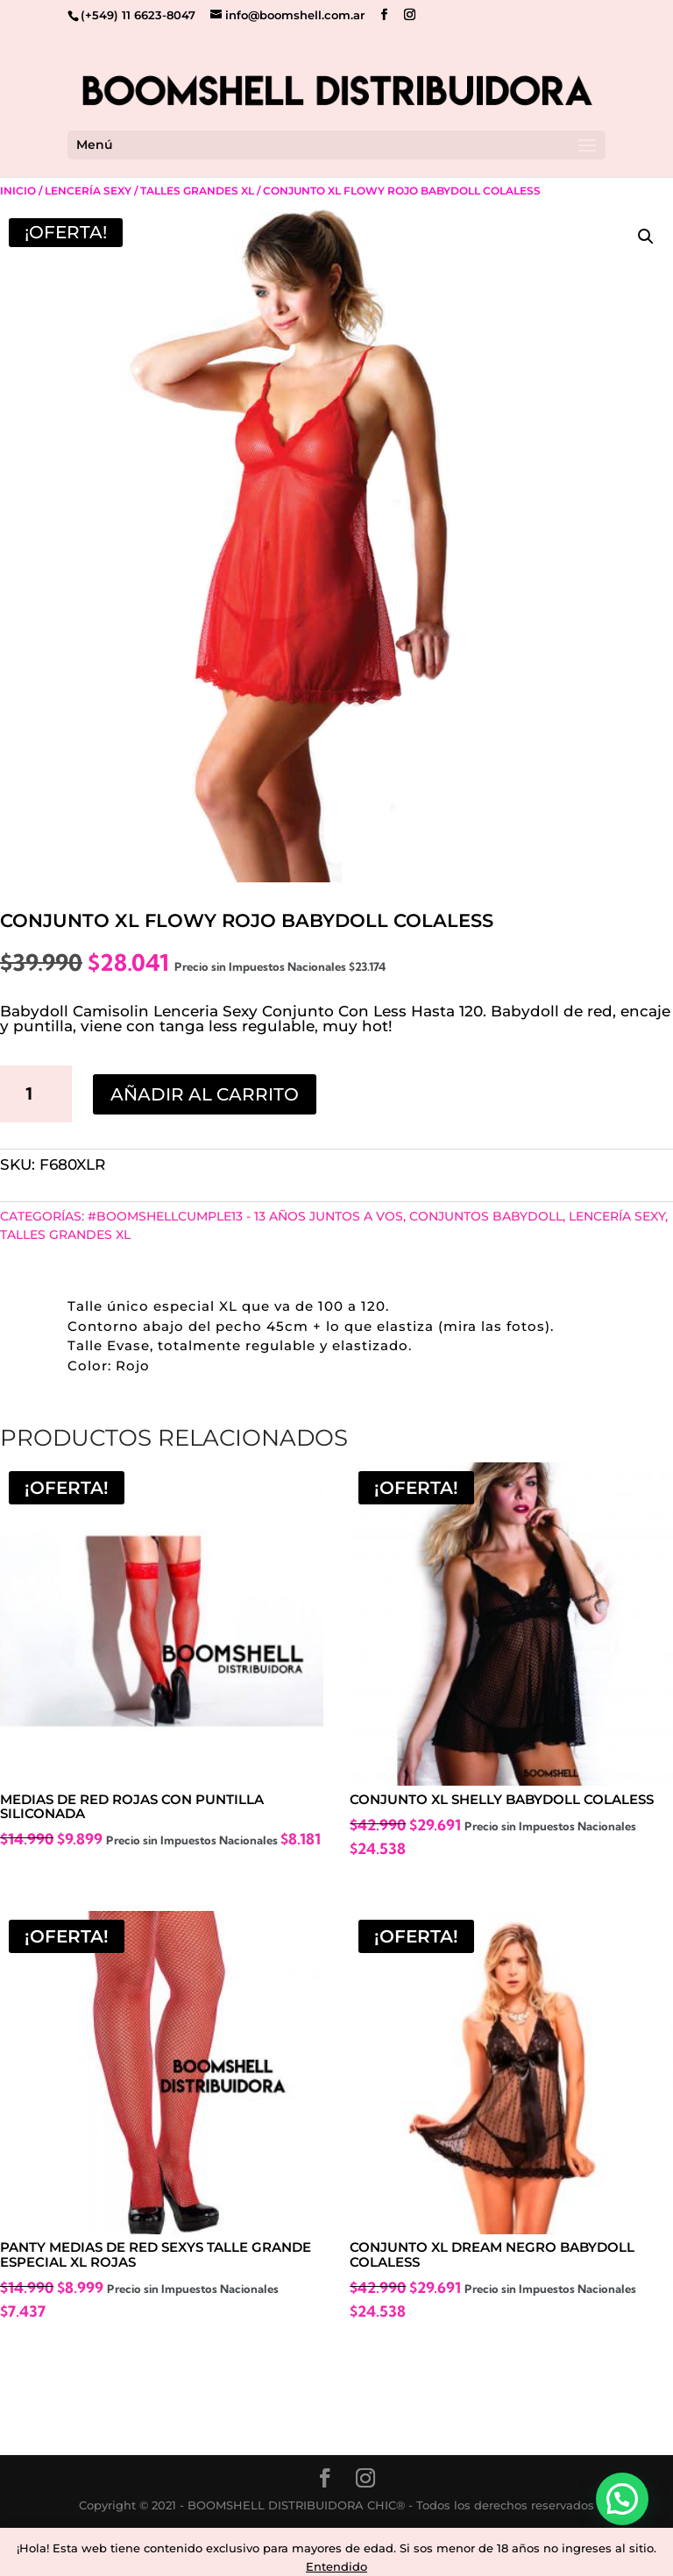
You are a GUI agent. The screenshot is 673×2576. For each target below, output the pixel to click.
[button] (646, 236)
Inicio (18, 190)
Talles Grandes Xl (197, 190)
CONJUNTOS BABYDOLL (486, 1216)
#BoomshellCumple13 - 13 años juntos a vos (245, 1216)
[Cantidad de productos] (36, 1093)
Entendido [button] (336, 2566)
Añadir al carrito (204, 1094)
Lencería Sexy (88, 190)
